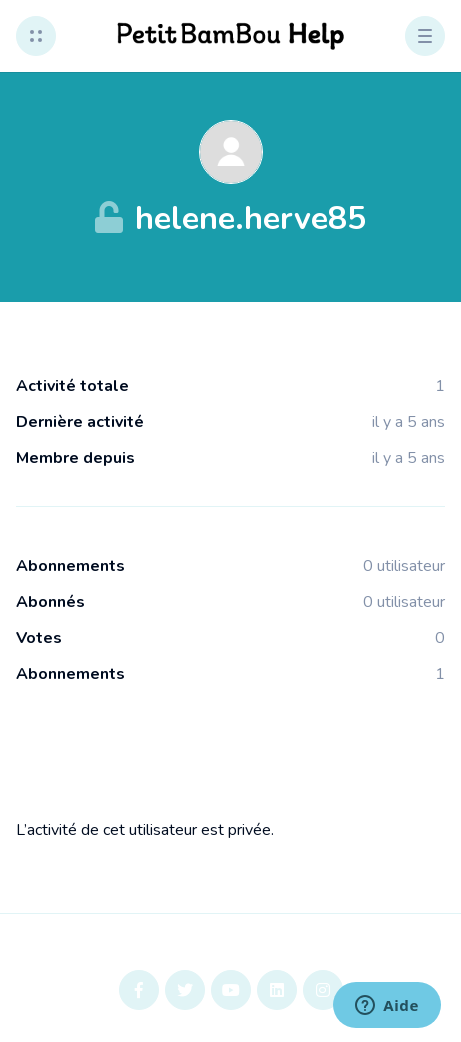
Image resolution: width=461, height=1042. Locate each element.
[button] (36, 36)
